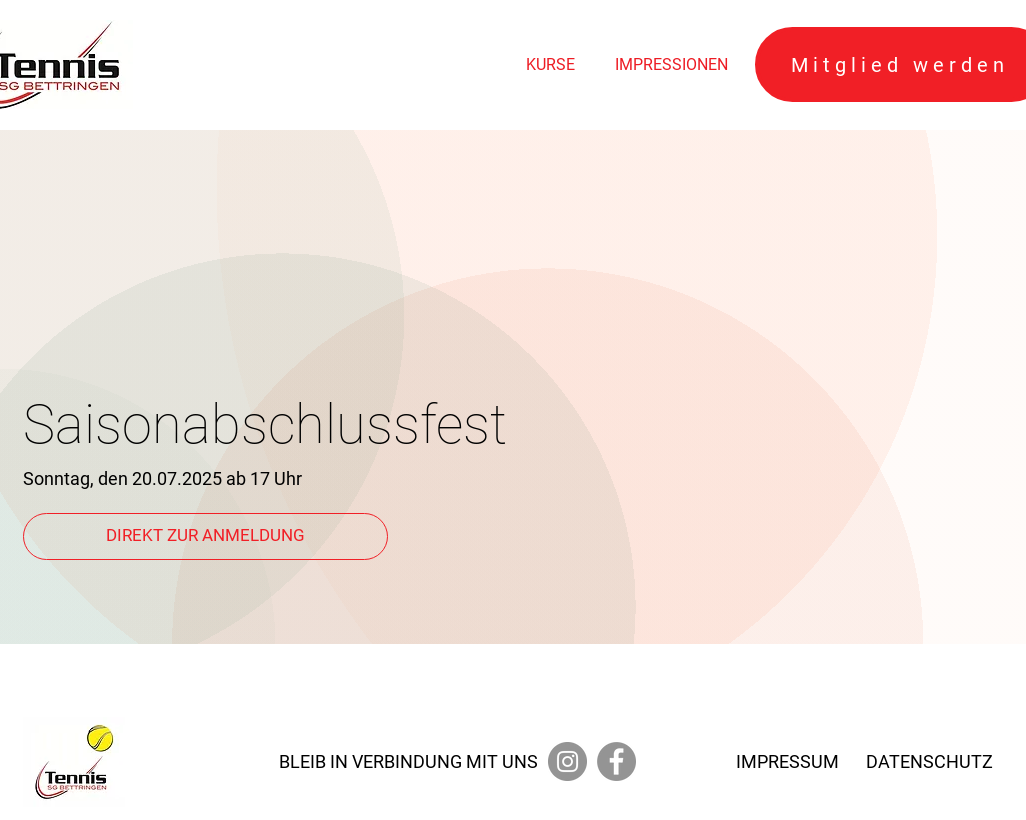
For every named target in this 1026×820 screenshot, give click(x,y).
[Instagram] (567, 761)
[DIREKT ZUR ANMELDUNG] (205, 536)
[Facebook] (616, 761)
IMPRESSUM (787, 761)
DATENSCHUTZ (929, 761)
